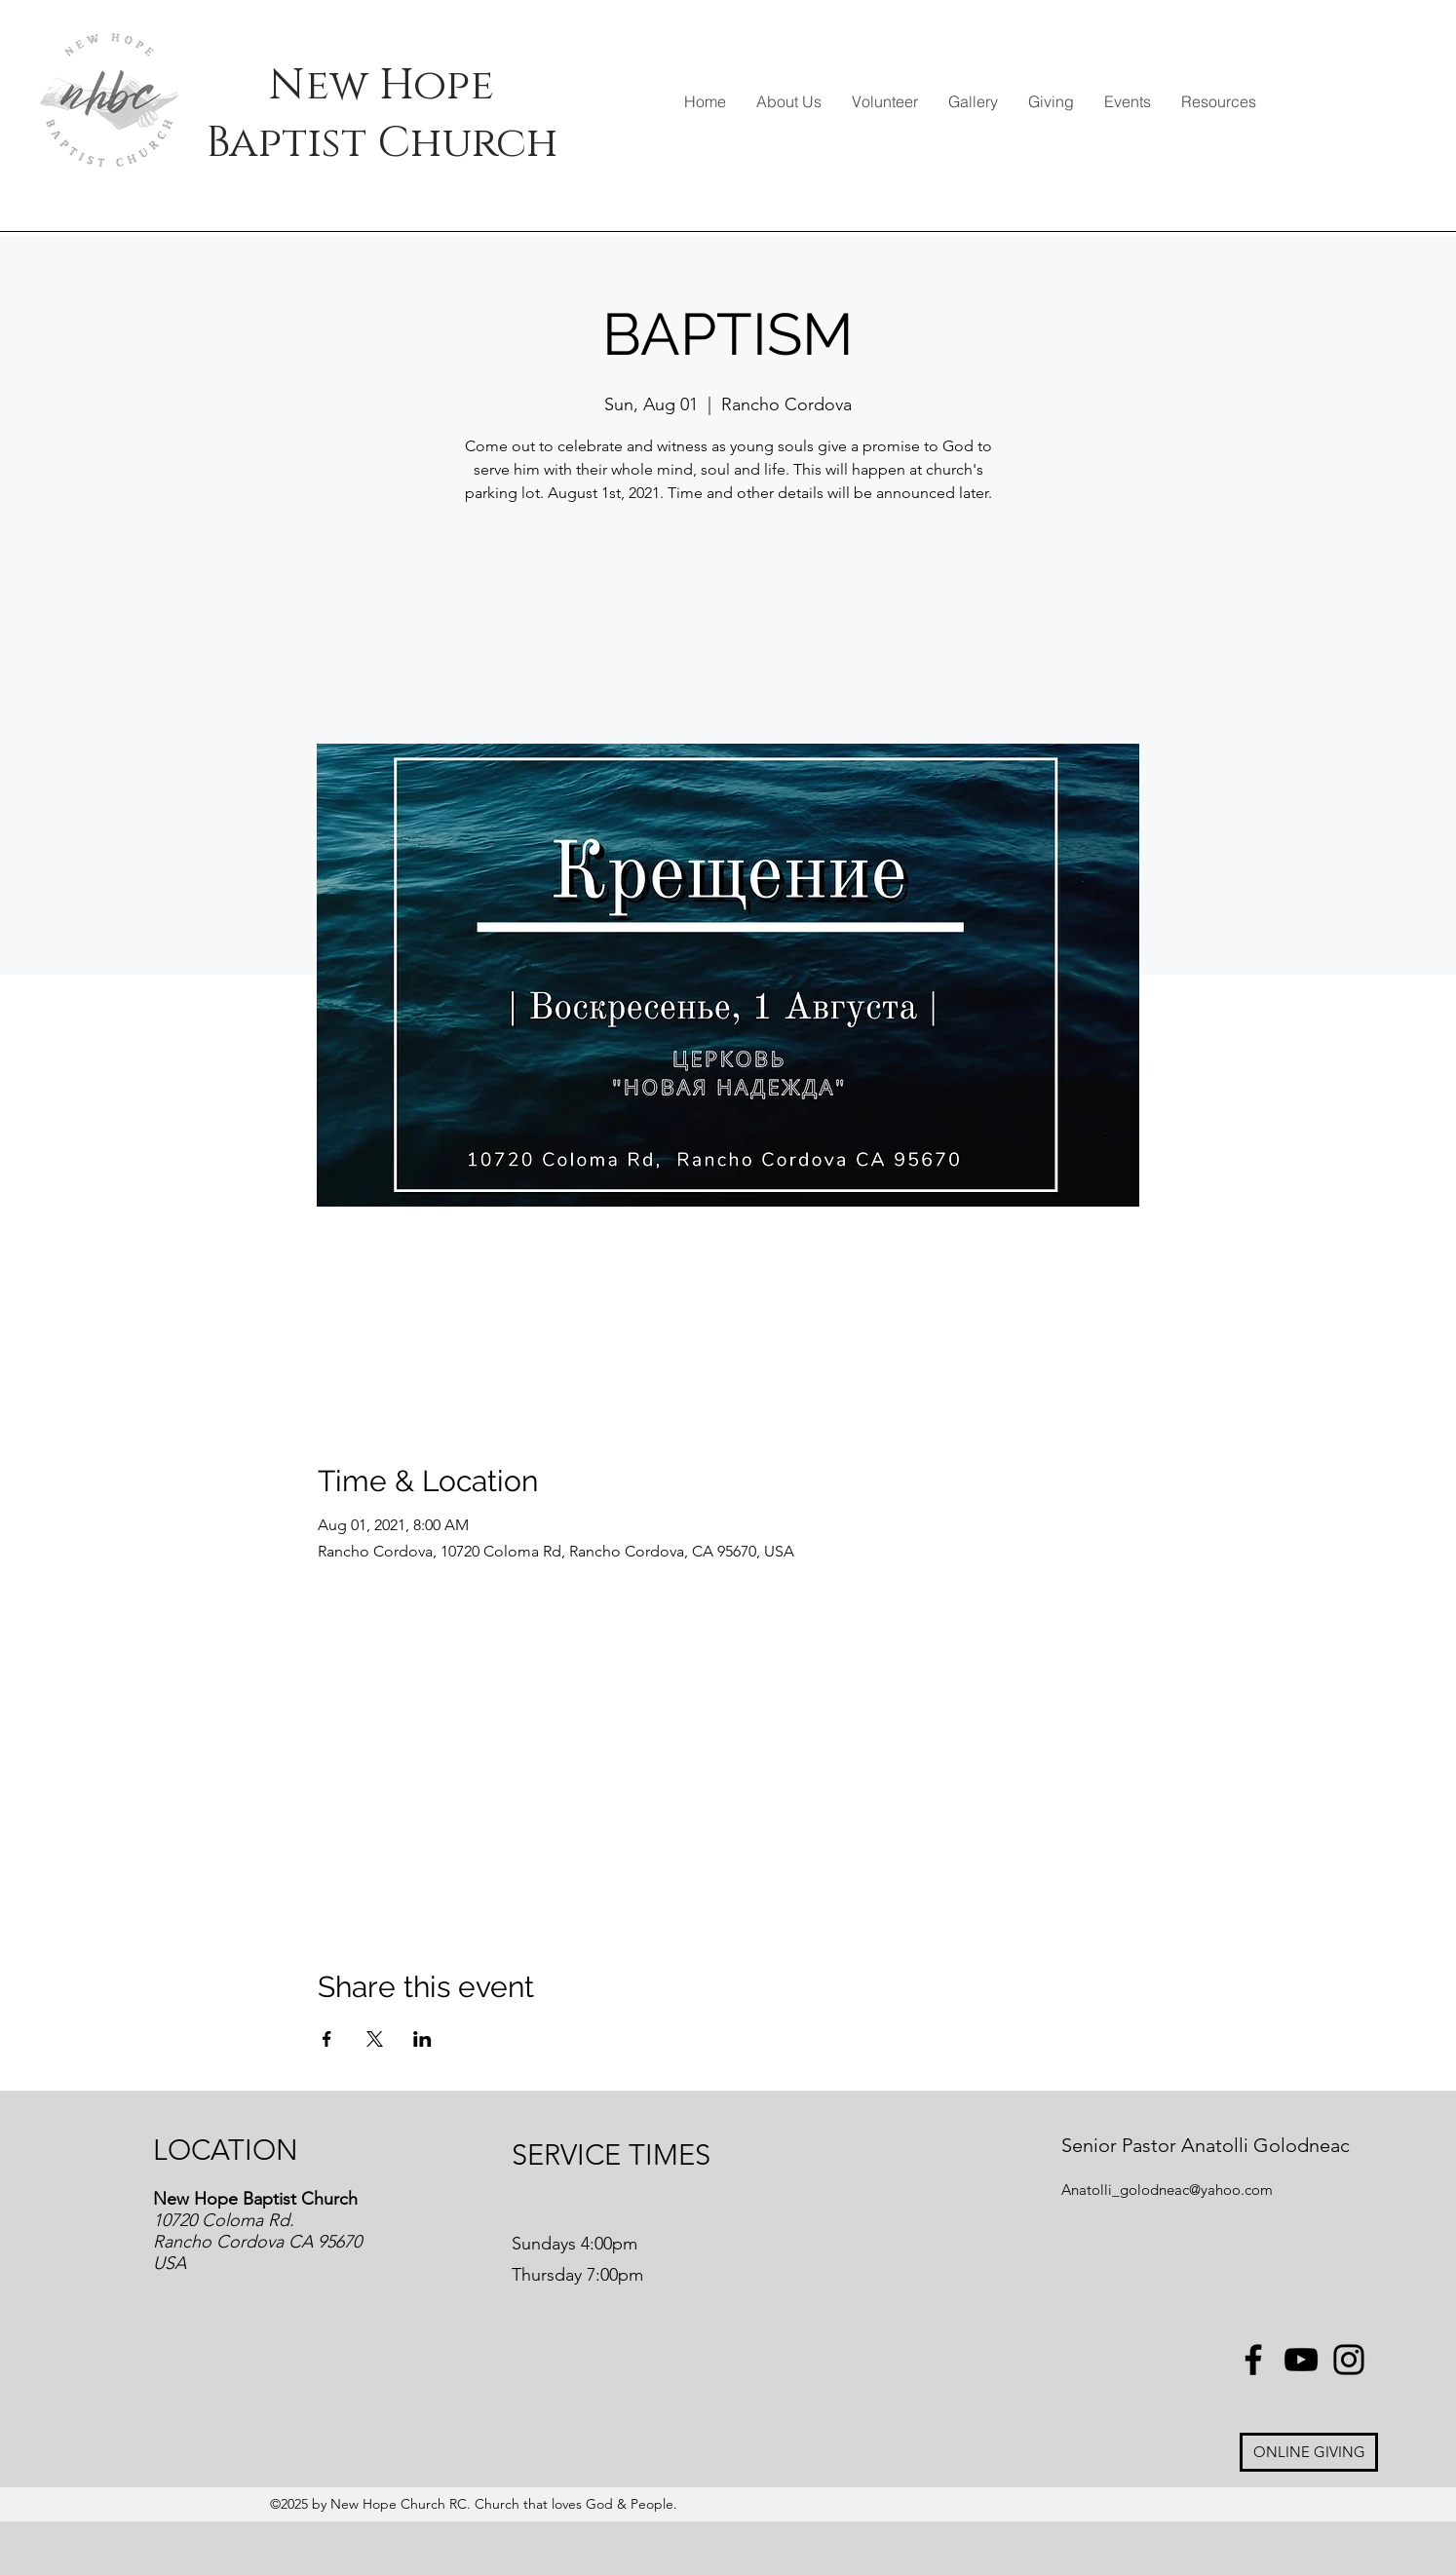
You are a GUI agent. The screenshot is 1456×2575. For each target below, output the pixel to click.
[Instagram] (1348, 2359)
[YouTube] (1301, 2359)
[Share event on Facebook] (327, 2039)
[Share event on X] (374, 2039)
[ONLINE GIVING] (1309, 2452)
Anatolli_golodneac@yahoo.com (1167, 2189)
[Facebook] (1253, 2359)
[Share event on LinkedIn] (422, 2039)
